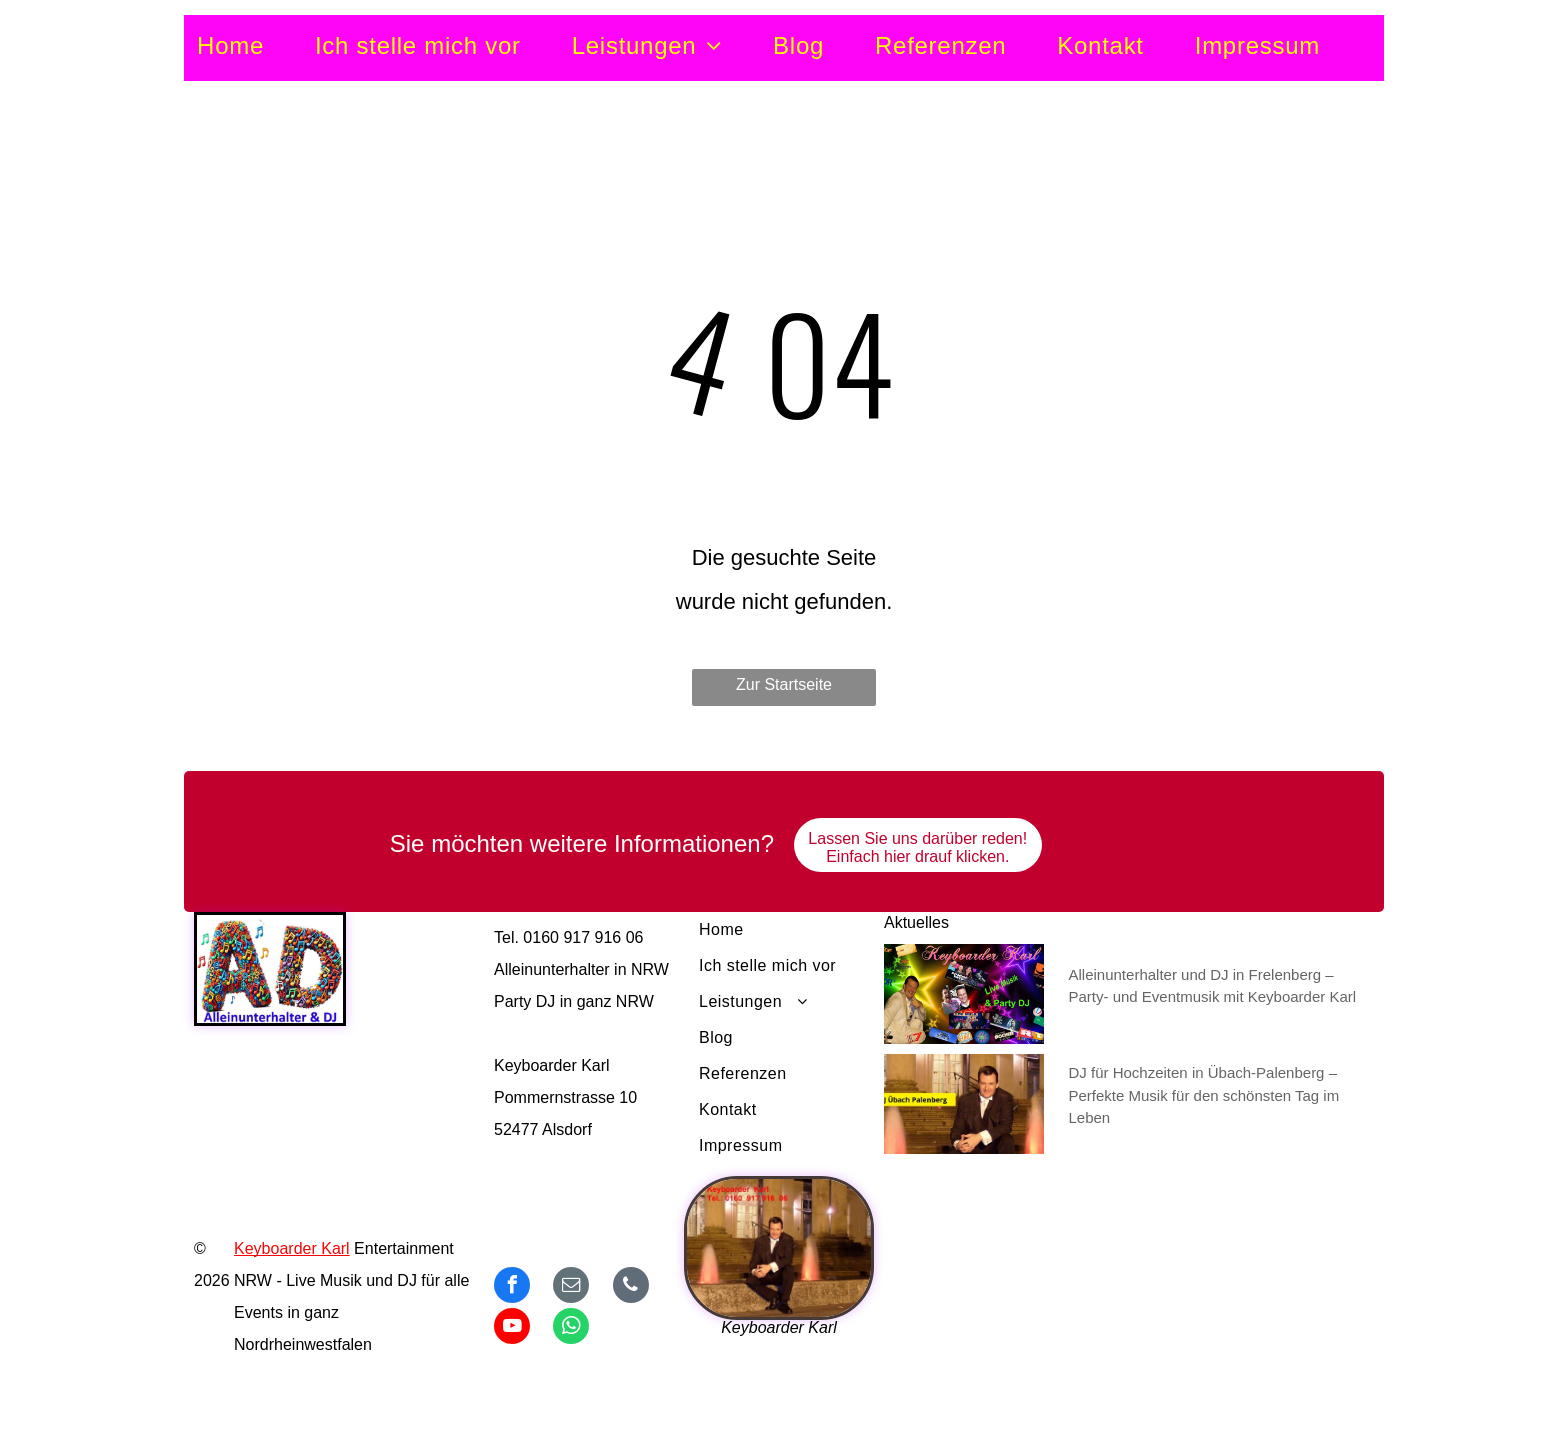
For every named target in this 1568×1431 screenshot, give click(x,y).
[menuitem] (256, 46)
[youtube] (512, 1328)
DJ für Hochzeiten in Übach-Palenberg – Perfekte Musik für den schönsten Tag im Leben (1204, 1095)
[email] (571, 1287)
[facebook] (512, 1287)
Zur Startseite (784, 684)
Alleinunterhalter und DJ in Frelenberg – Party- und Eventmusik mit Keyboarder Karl (1213, 986)
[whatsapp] (571, 1328)
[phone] (631, 1287)
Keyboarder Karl (292, 1248)
